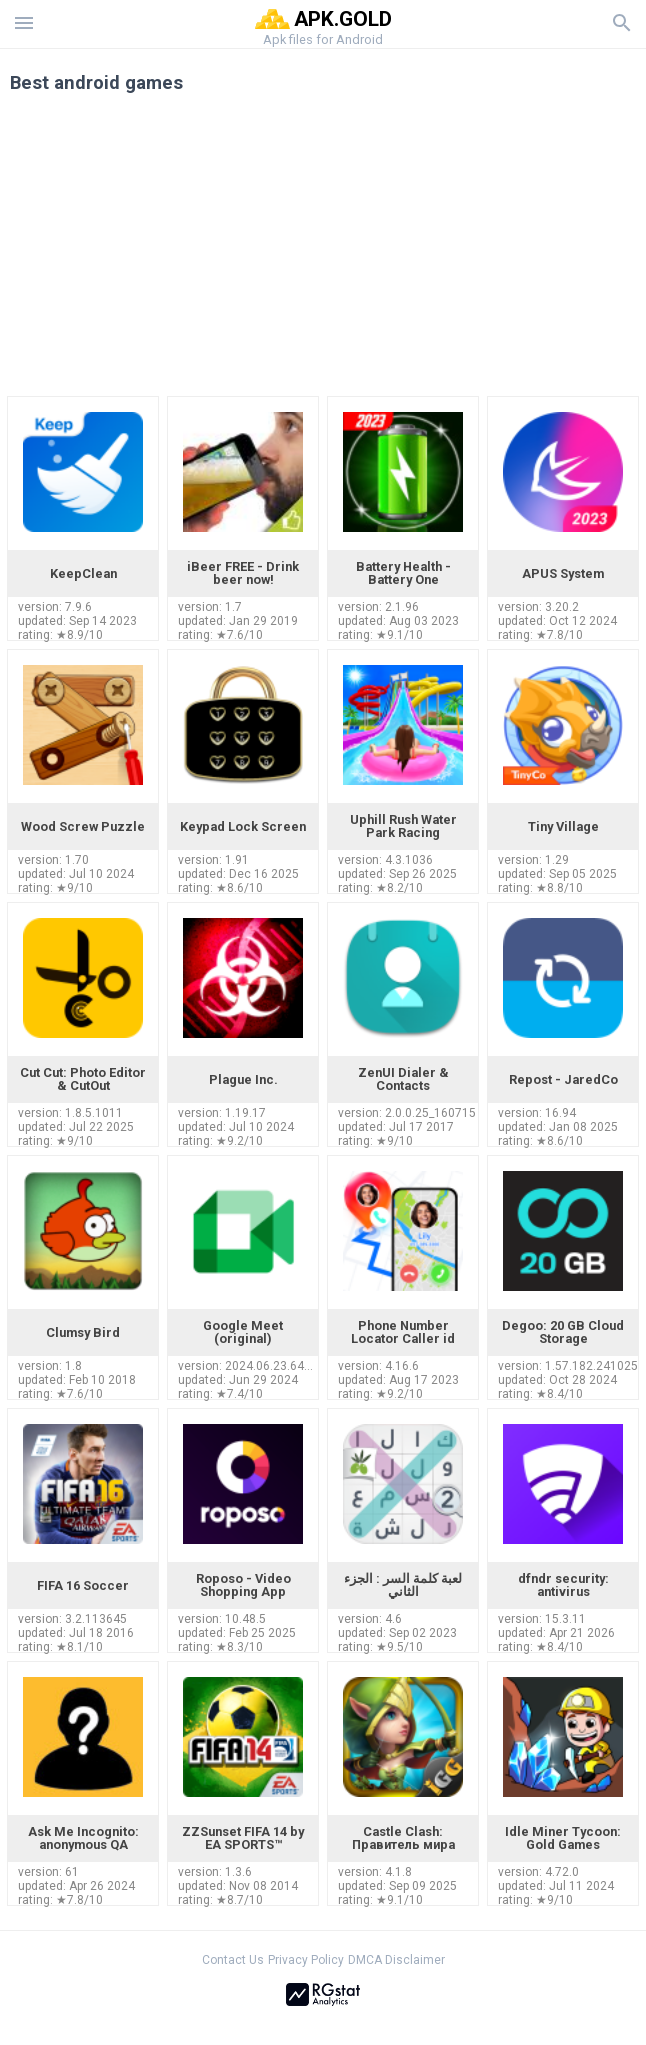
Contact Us (233, 1960)
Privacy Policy (306, 1960)
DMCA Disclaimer (396, 1960)
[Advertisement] (323, 252)
